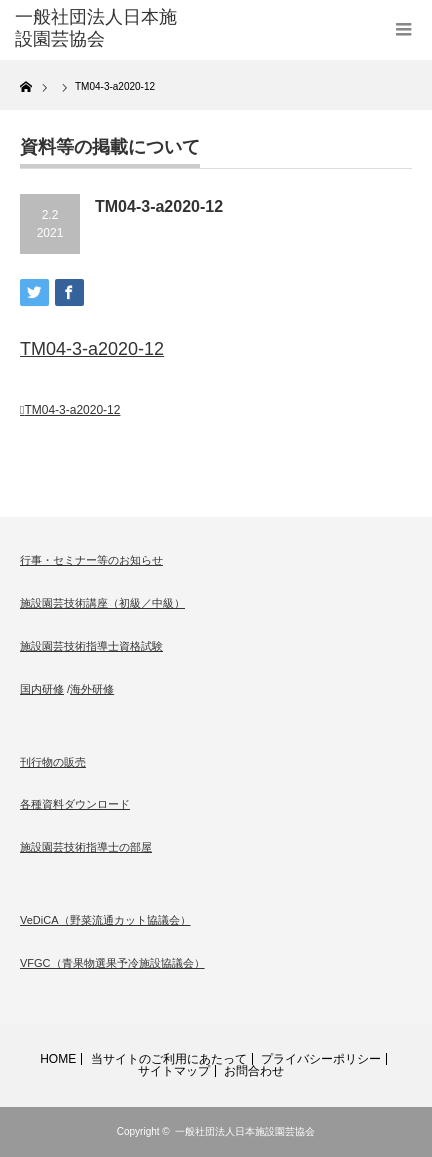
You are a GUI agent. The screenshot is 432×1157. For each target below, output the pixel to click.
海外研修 (92, 689)
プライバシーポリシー (321, 1059)
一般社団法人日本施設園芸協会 (245, 1131)
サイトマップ (174, 1071)
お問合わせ (254, 1071)
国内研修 (42, 689)
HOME (58, 1059)
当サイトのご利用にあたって (169, 1059)
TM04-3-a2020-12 (92, 349)
